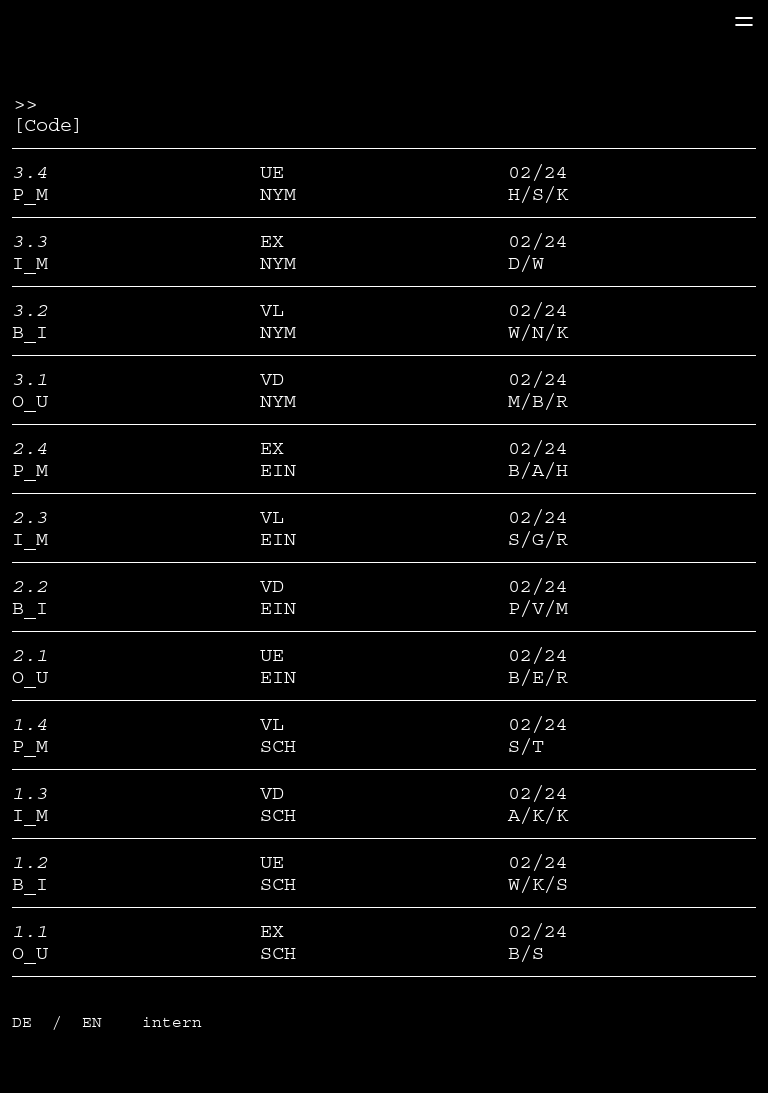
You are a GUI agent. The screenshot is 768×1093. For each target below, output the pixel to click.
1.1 (30, 931)
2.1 (30, 655)
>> (24, 103)
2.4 (30, 448)
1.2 (30, 862)
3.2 (30, 310)
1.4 (30, 724)
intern (172, 1022)
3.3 (30, 241)
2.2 (30, 586)
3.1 (30, 379)
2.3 (30, 517)
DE (27, 1022)
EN (97, 1022)
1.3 (30, 793)
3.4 (30, 172)
